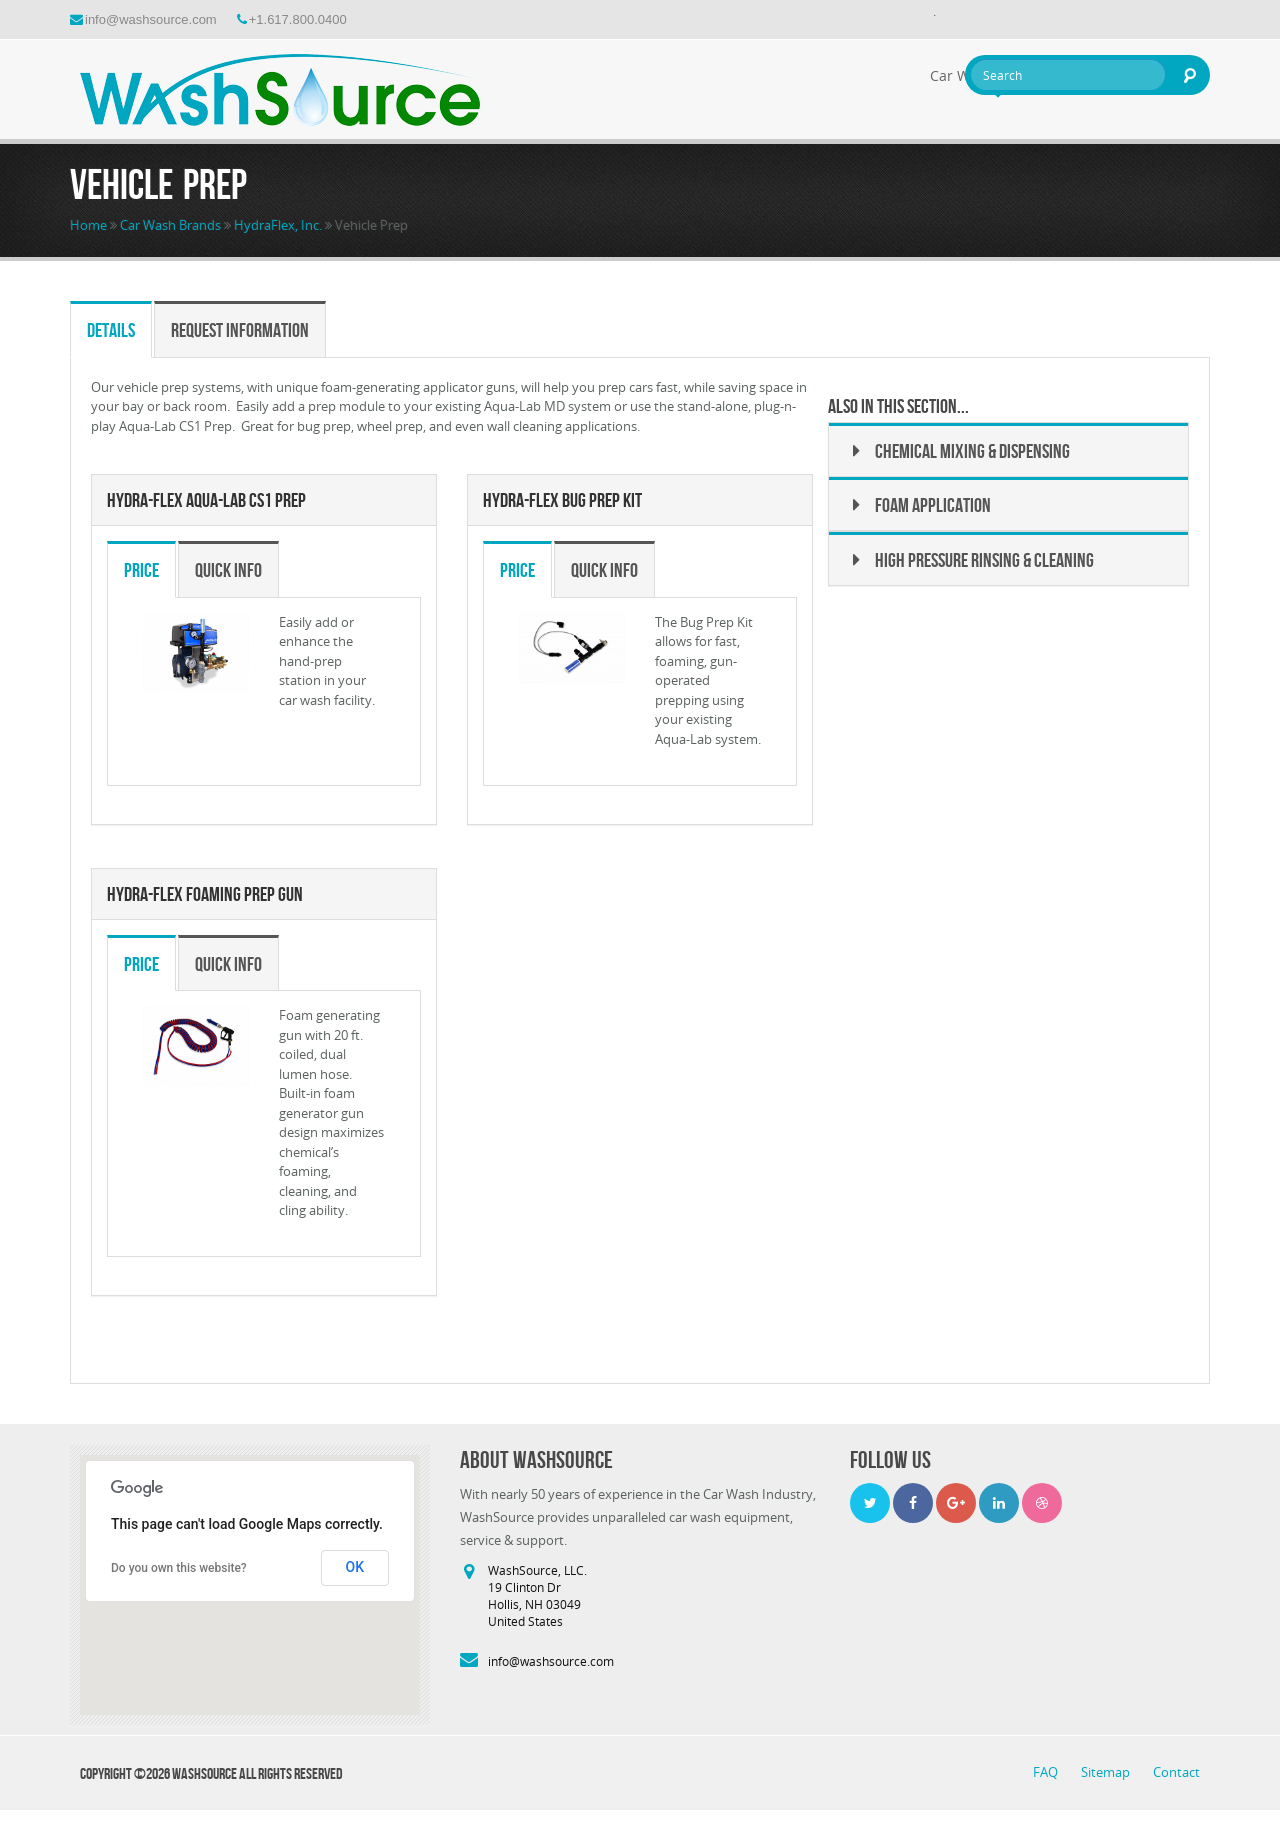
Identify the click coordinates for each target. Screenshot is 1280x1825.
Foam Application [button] (917, 505)
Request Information (240, 330)
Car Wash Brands (170, 225)
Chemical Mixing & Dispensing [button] (957, 451)
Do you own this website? (179, 1568)
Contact (1176, 1772)
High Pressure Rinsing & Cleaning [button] (969, 560)
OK (355, 1567)
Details (111, 330)
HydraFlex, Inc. (278, 225)
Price (141, 570)
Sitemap (1107, 1772)
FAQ (1047, 1772)
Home (88, 225)
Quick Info (228, 570)
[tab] (1008, 449)
